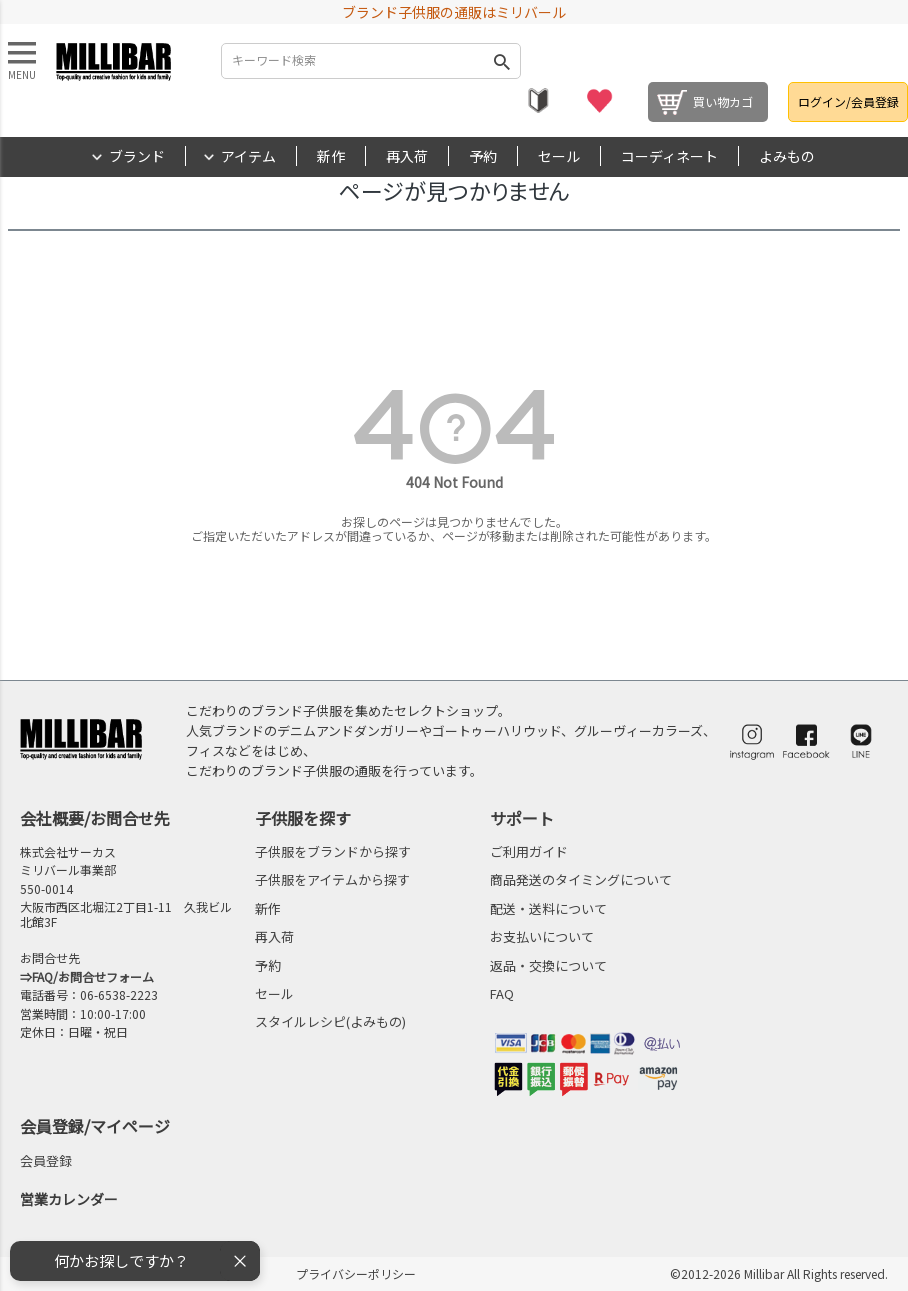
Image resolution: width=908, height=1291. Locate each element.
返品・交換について (548, 965)
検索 (502, 61)
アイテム (248, 156)
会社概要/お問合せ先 (95, 818)
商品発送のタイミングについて (581, 879)
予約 (483, 156)
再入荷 (407, 156)
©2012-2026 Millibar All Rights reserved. (779, 1273)
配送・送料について (548, 908)
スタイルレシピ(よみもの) (330, 1021)
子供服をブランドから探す (333, 851)
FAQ (502, 993)
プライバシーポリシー (356, 1273)
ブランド (137, 156)
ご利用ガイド (529, 851)
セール (559, 156)
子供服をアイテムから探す (332, 879)
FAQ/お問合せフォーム (93, 976)
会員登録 (46, 1160)
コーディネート (669, 156)
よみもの (787, 156)
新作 (331, 156)
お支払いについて (542, 936)
